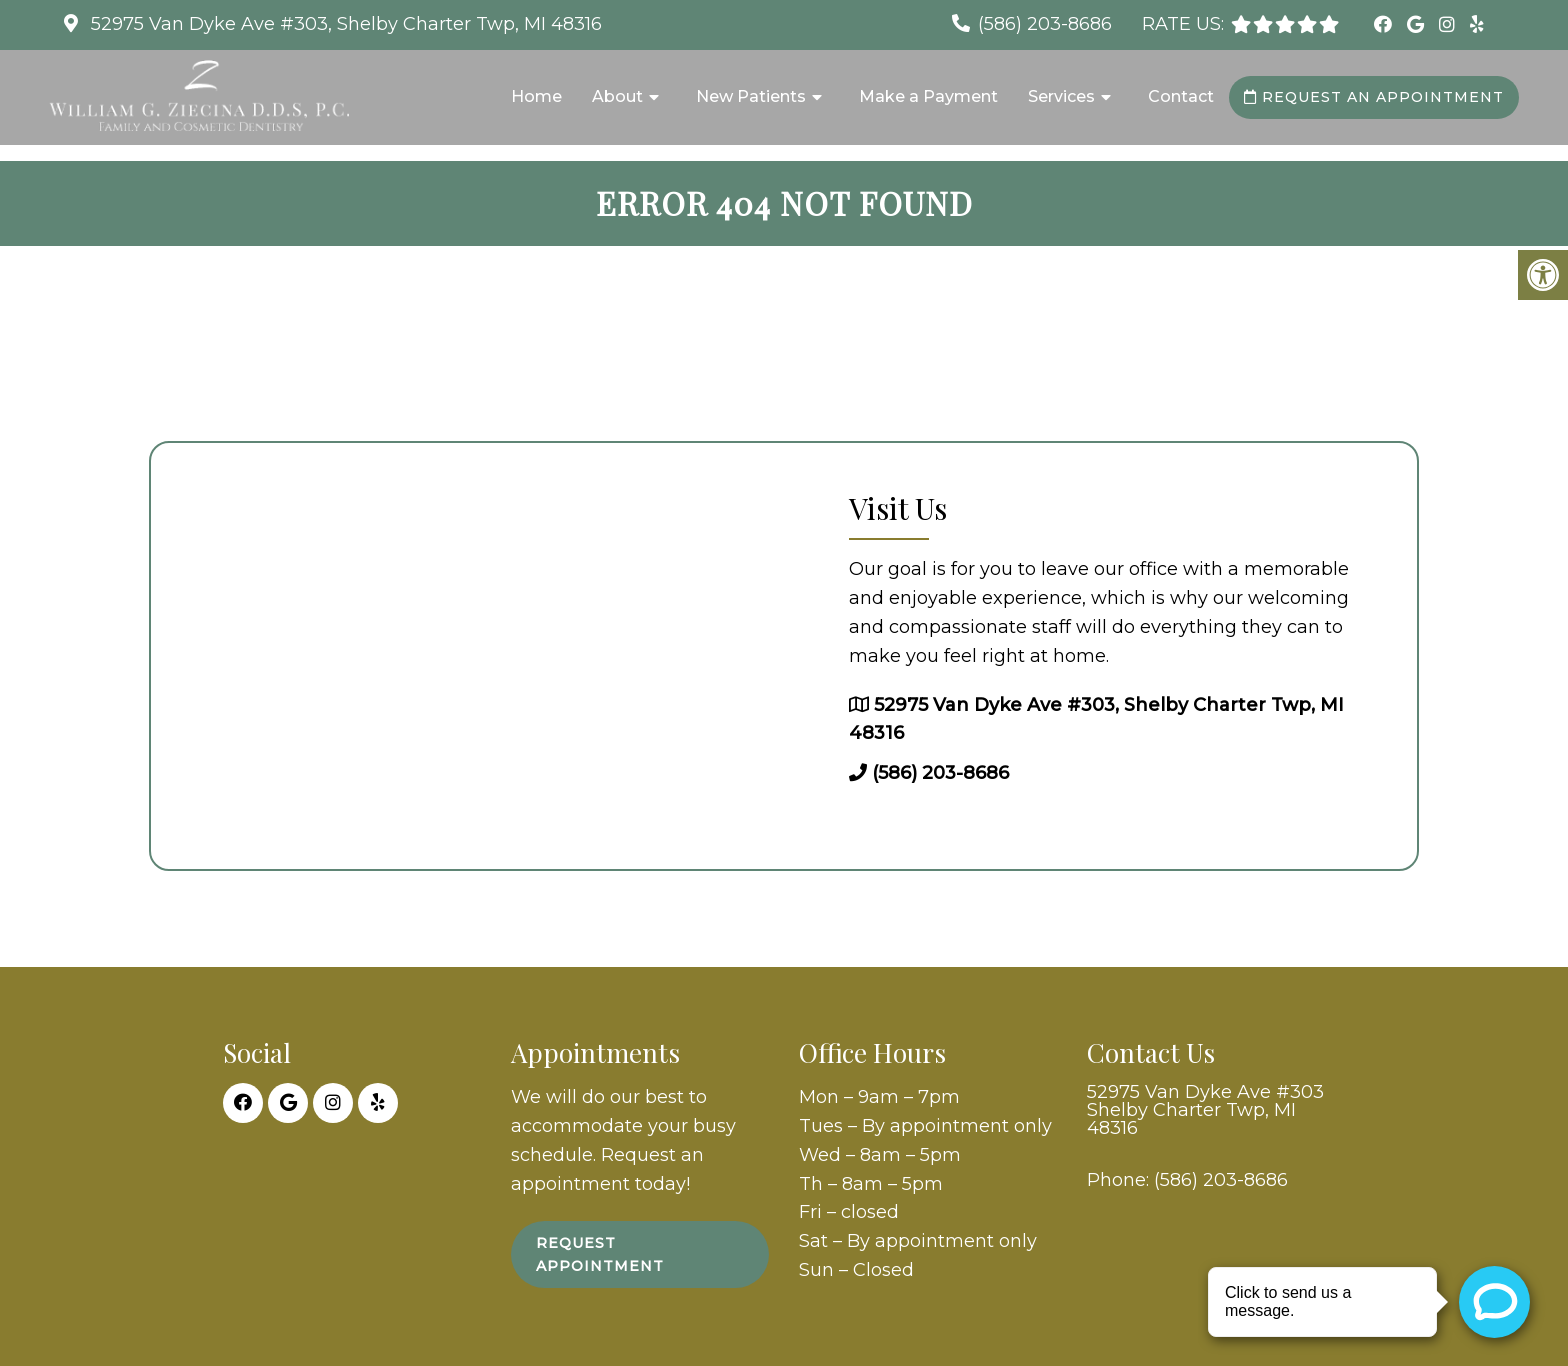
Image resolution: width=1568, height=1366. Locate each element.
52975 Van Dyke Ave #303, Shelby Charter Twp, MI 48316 (344, 24)
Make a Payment (928, 96)
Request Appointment (600, 1254)
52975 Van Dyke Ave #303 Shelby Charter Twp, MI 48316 (1205, 1110)
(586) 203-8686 (1045, 24)
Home (536, 96)
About (617, 96)
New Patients (751, 96)
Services (1061, 96)
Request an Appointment (1374, 97)
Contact (1181, 96)
